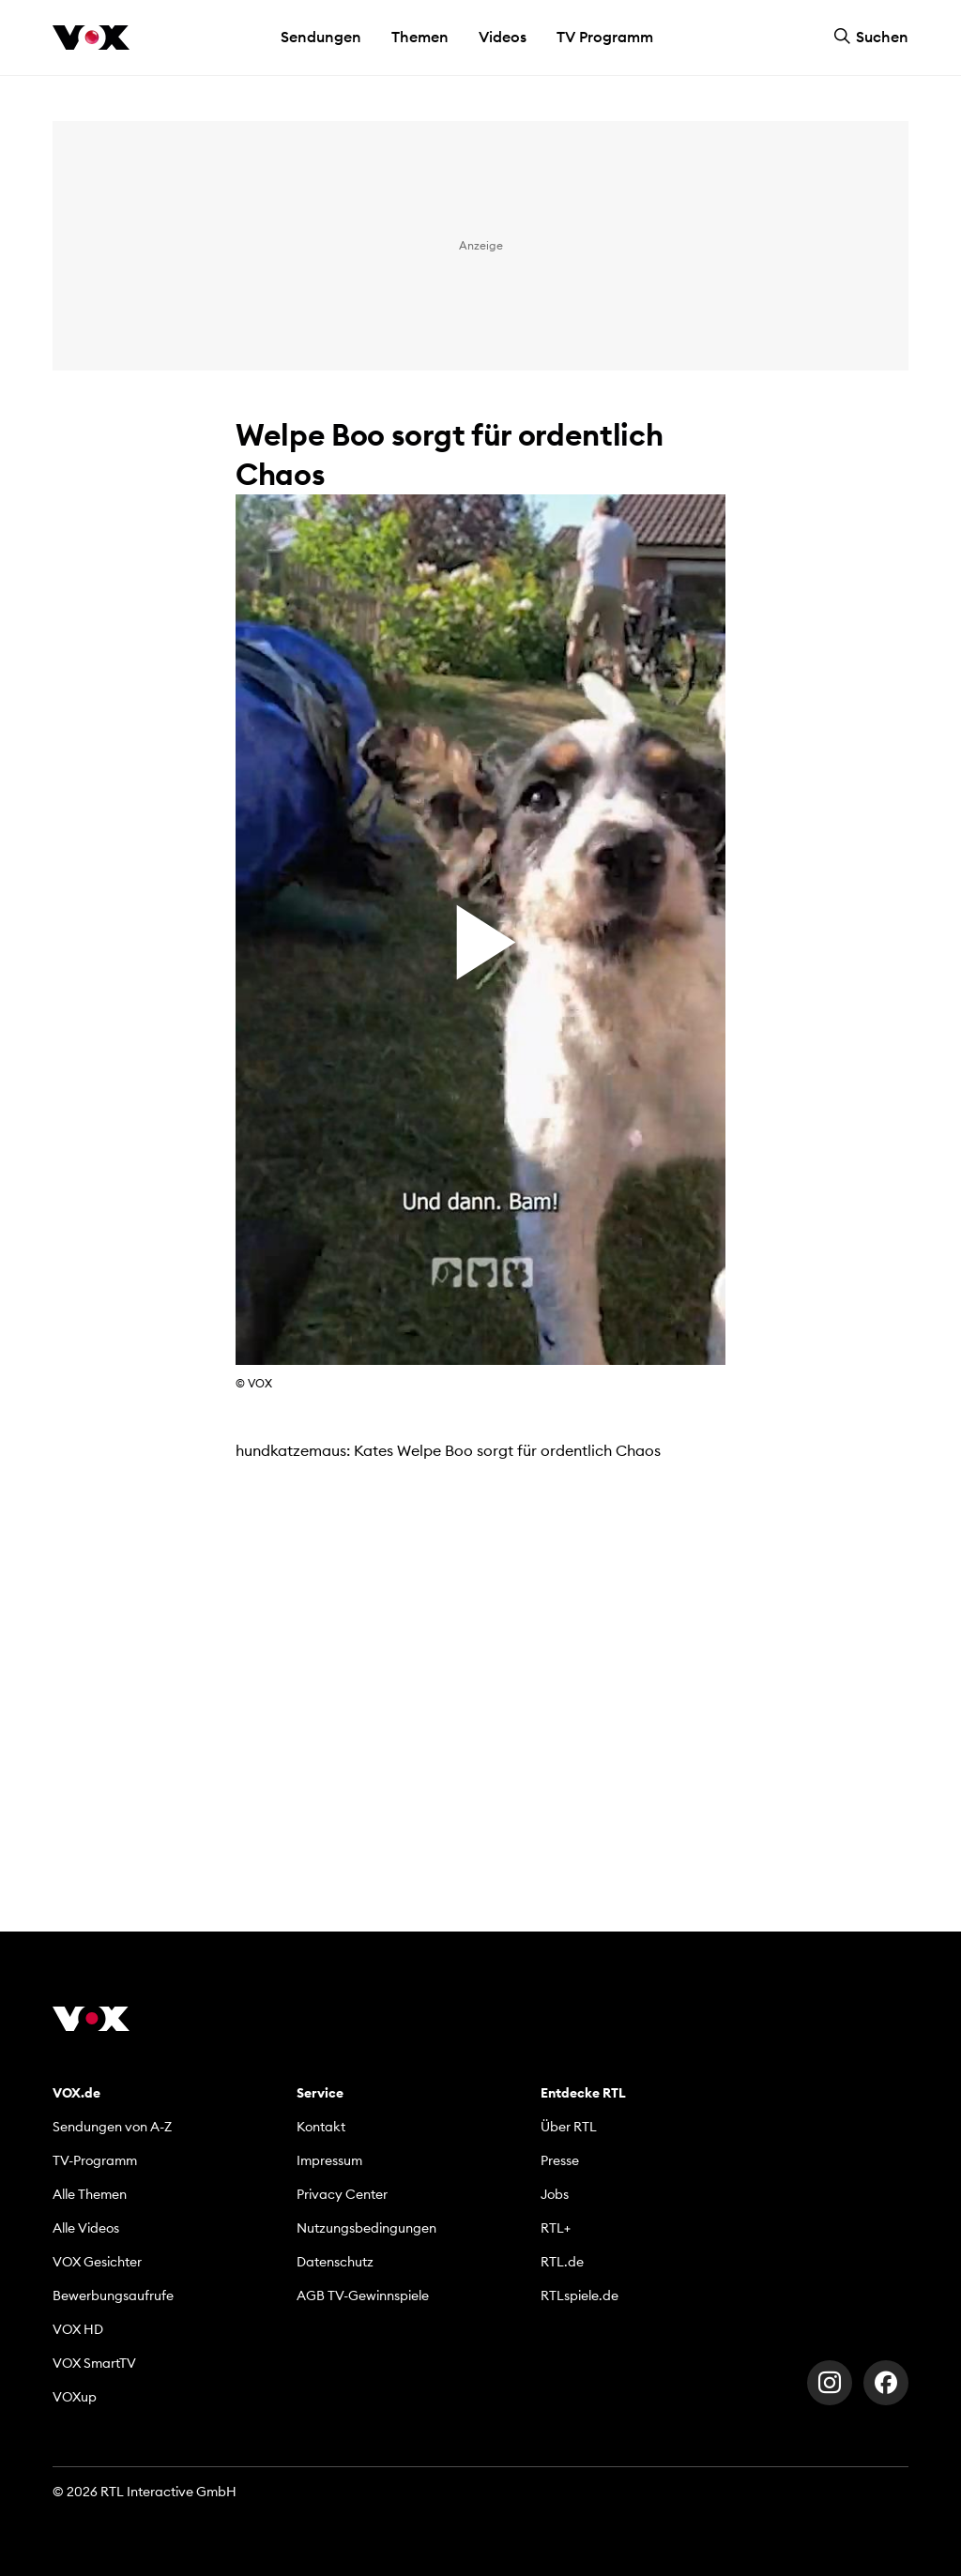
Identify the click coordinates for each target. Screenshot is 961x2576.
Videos (502, 36)
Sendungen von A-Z (112, 2126)
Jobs (555, 2194)
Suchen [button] (870, 36)
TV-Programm (95, 2160)
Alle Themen (90, 2194)
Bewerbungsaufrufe (113, 2295)
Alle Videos (86, 2228)
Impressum (329, 2160)
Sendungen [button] (321, 36)
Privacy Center (342, 2194)
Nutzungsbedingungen (366, 2228)
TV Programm (605, 36)
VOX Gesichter (97, 2261)
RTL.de (562, 2261)
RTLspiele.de (579, 2295)
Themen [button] (420, 36)
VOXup (75, 2396)
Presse (560, 2160)
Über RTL (569, 2126)
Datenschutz (335, 2261)
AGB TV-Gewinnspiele (363, 2295)
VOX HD (78, 2329)
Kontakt (321, 2126)
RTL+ (556, 2228)
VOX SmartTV (94, 2363)
